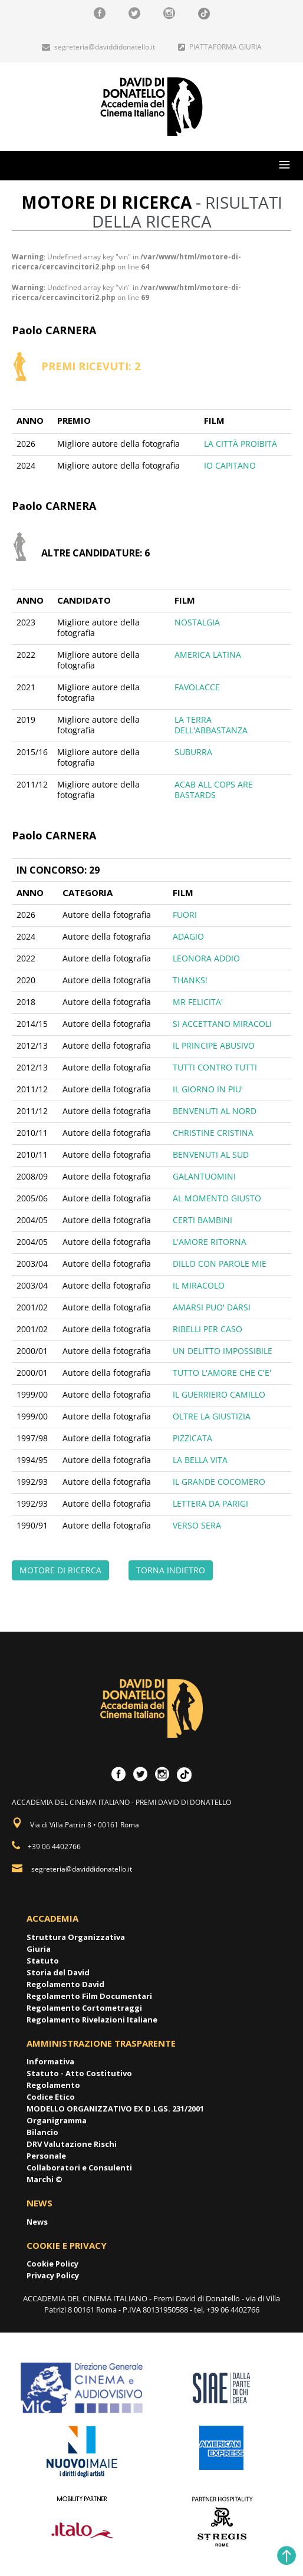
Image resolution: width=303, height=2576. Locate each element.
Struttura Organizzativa (76, 1937)
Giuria (39, 1948)
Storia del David (58, 1972)
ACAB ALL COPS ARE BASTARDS (213, 790)
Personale (46, 2155)
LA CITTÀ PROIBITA (240, 443)
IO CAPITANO (230, 465)
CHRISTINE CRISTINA (213, 1132)
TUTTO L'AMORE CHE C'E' (222, 1372)
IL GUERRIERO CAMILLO (219, 1394)
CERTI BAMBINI (202, 1220)
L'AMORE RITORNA (209, 1241)
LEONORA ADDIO (206, 958)
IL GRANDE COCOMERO (219, 1481)
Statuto (43, 1960)
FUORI (185, 914)
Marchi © (44, 2179)
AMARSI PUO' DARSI (212, 1307)
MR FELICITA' (198, 1001)
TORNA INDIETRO (170, 1570)
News (37, 2221)
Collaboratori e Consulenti (79, 2167)
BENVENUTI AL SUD (211, 1154)
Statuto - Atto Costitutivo (79, 2073)
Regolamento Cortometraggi (84, 2007)
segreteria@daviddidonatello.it (98, 46)
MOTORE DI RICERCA (60, 1570)
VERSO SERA (197, 1525)
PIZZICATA (192, 1438)
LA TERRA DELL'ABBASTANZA (211, 725)
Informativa (50, 2061)
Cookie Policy (52, 2263)
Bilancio (42, 2132)
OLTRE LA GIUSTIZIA (212, 1416)
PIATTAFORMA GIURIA (220, 46)
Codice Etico (51, 2096)
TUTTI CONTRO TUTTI (215, 1067)
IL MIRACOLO (199, 1285)
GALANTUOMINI (204, 1176)
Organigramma (57, 2120)
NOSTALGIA (197, 622)
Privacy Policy (53, 2275)
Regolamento (53, 2085)
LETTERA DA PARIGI (210, 1503)
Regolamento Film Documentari (89, 1996)
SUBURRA (193, 751)
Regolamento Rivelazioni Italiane (92, 2019)
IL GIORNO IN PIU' (208, 1089)
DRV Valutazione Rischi (72, 2144)
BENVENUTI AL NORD (214, 1110)
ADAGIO (188, 936)
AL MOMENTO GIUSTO (217, 1198)
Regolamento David (65, 1984)
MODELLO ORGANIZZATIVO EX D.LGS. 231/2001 (115, 2108)
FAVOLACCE (197, 687)
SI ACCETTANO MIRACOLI (222, 1023)
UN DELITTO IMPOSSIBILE (222, 1350)
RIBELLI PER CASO (207, 1329)
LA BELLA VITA (200, 1459)
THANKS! (190, 980)
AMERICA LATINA (207, 654)
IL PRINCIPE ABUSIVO (214, 1045)
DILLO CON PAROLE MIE (219, 1263)
